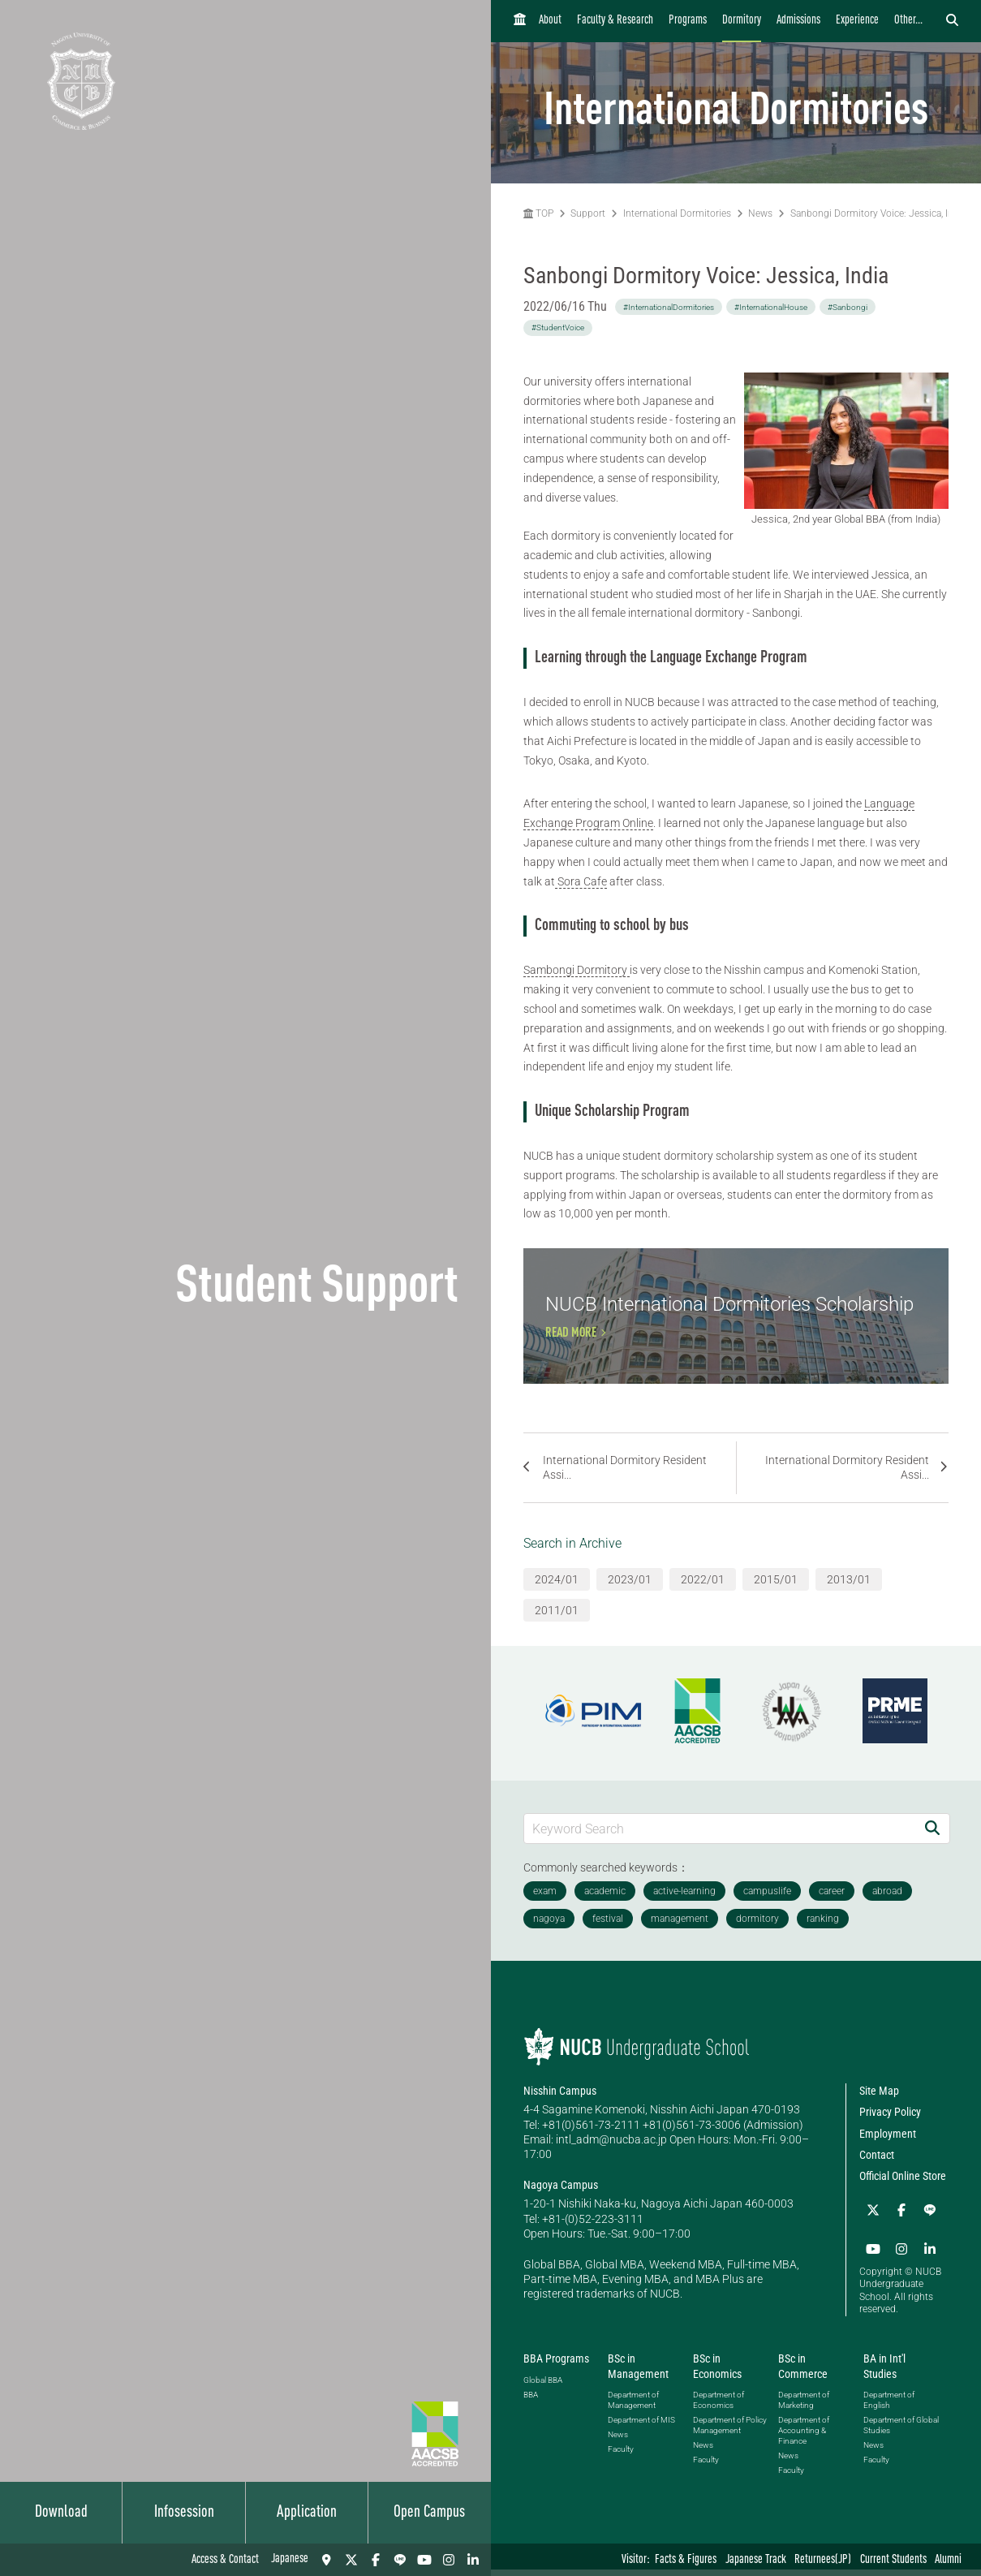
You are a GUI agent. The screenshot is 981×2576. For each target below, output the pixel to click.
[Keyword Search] (720, 1838)
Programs (688, 21)
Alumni (948, 2560)
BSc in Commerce (803, 2372)
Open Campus (429, 2513)
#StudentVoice (557, 327)
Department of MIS (641, 2426)
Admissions (798, 21)
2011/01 (557, 1619)
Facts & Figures (685, 2560)
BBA (530, 2401)
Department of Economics (718, 2406)
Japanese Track (755, 2560)
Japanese (289, 2559)
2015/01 (776, 1589)
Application (307, 2513)
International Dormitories (677, 213)
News (760, 213)
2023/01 (630, 1589)
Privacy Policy (890, 2122)
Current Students (893, 2560)
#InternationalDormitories (668, 307)
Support (587, 213)
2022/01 (703, 1589)
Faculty (621, 2455)
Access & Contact (225, 2560)
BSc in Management (638, 2372)
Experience (857, 21)
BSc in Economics (717, 2372)
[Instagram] (449, 2560)
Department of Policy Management (730, 2431)
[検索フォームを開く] (952, 21)
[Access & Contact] (327, 2560)
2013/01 (849, 1589)
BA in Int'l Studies (884, 2372)
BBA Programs (556, 2364)
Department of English (888, 2406)
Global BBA (542, 2386)
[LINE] (400, 2560)
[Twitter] (351, 2560)
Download (61, 2513)
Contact (876, 2164)
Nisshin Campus (559, 2101)
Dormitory (741, 21)
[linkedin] (473, 2560)
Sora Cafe (581, 881)
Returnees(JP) (822, 2560)
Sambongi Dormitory (576, 969)
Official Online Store (902, 2185)
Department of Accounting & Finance (803, 2437)
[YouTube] (424, 2560)
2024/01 (557, 1589)
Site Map (879, 2101)
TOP (538, 213)
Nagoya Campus (560, 2194)
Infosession (184, 2513)
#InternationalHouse (770, 307)
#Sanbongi (847, 307)
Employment (887, 2143)
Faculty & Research (615, 21)
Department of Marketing (803, 2406)
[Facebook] (376, 2560)
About (550, 21)
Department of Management (633, 2406)
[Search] (932, 1838)
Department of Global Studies (901, 2431)
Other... (908, 21)
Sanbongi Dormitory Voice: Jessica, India (878, 213)
